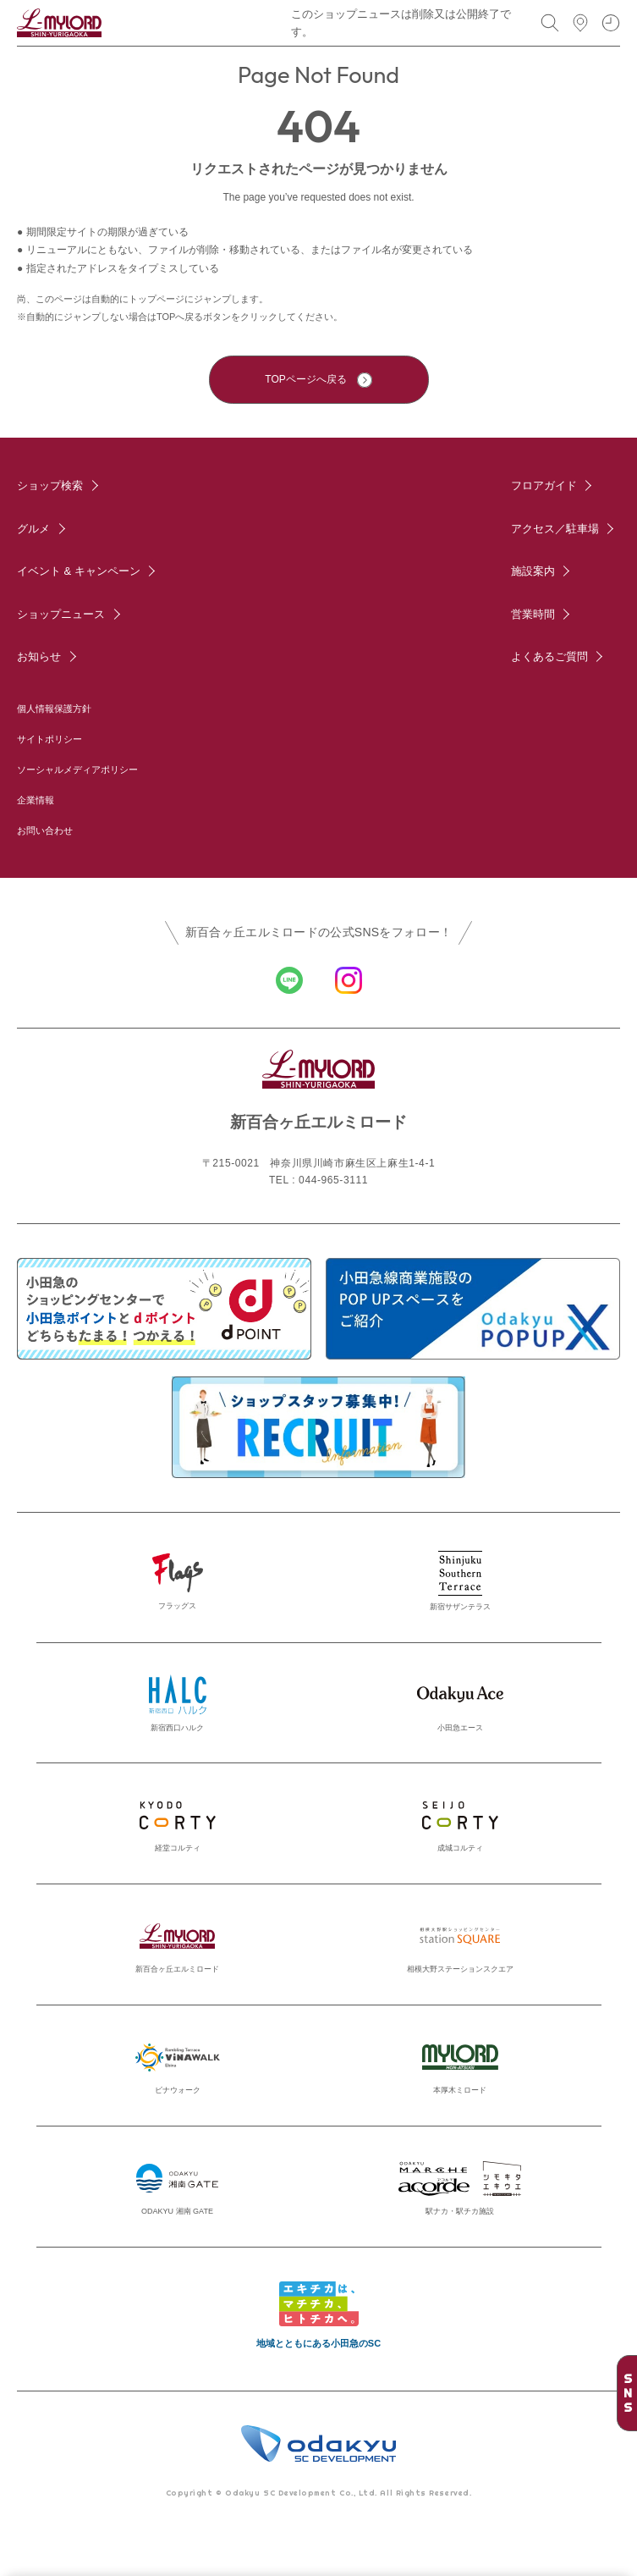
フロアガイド (544, 485)
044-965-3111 (333, 1180)
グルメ (33, 528)
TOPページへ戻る (305, 379)
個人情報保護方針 (54, 708)
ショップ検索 (50, 485)
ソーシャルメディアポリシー (77, 769)
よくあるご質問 (549, 656)
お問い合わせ (45, 830)
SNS (627, 2393)
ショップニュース (61, 614)
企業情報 (35, 800)
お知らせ (39, 656)
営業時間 (533, 614)
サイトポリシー (49, 739)
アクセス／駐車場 (555, 528)
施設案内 (533, 570)
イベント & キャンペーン (78, 570)
